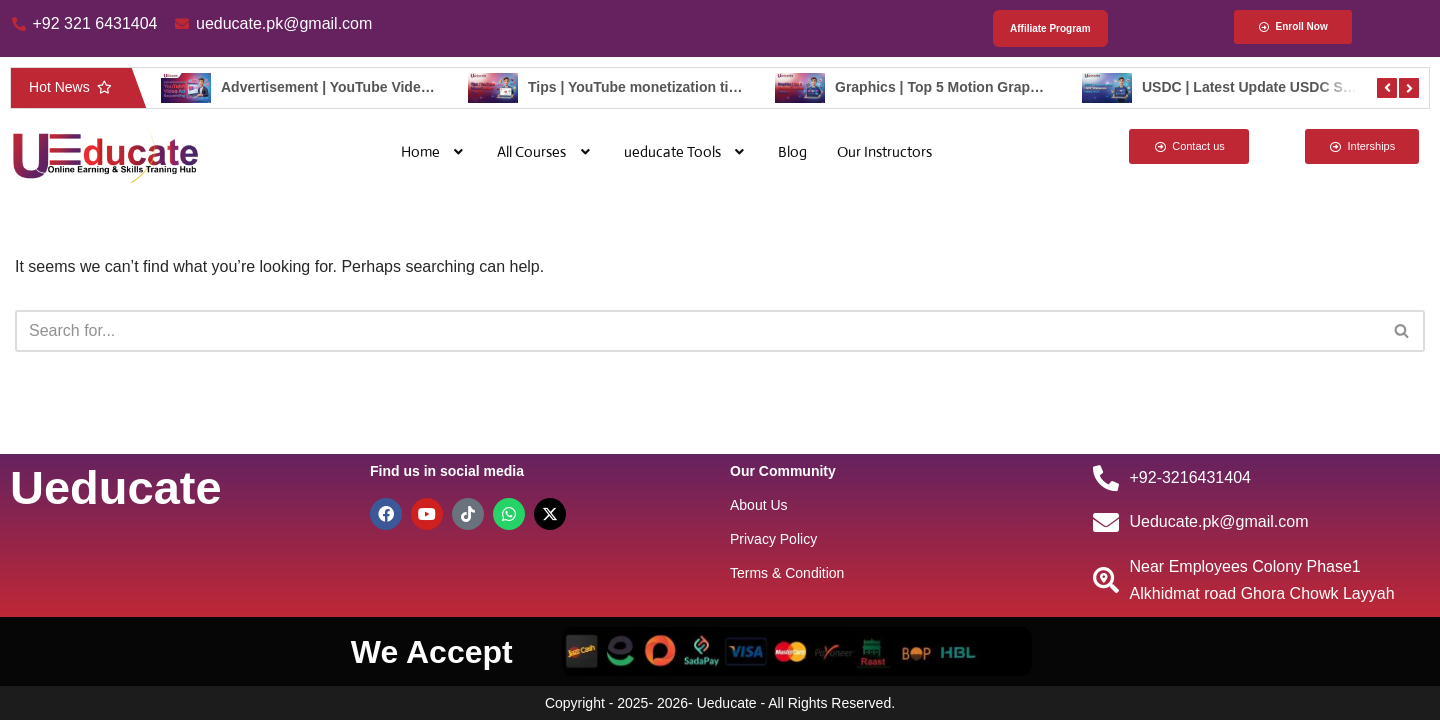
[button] (434, 151)
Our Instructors (884, 151)
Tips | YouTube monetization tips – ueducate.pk (685, 87)
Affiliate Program (1050, 28)
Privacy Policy (773, 539)
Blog (792, 151)
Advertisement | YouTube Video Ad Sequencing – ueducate (416, 87)
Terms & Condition (787, 573)
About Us (759, 505)
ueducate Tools (686, 151)
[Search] (697, 331)
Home (434, 151)
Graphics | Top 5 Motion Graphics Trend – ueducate (1006, 87)
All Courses (545, 151)
